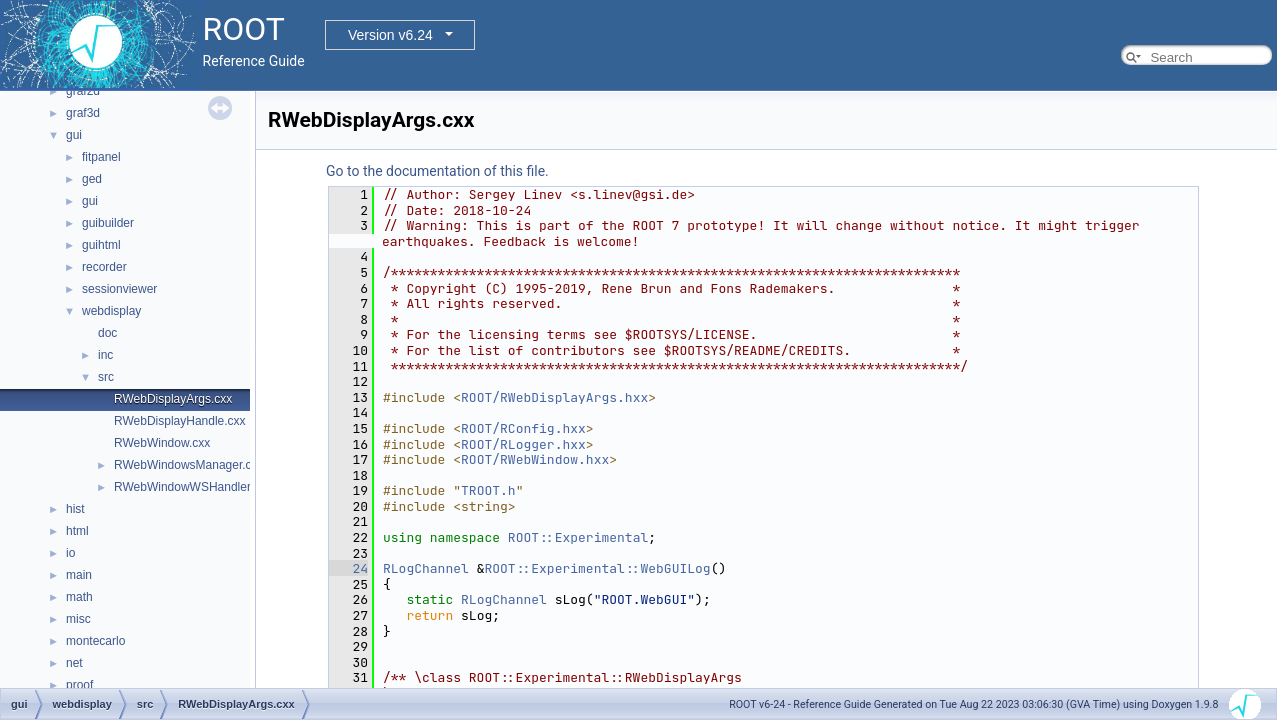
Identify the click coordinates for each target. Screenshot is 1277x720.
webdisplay (111, 311)
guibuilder (108, 223)
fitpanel (101, 157)
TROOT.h (488, 490)
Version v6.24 (390, 35)
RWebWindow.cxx (162, 443)
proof (79, 685)
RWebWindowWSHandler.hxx (193, 487)
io (70, 553)
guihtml (101, 245)
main (79, 575)
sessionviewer (119, 289)
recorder (104, 267)
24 (348, 568)
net (74, 663)
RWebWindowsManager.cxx (189, 465)
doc (107, 333)
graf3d (83, 113)
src (106, 377)
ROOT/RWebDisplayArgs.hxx (554, 397)
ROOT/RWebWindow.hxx (535, 459)
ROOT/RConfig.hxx (523, 428)
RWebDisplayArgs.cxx (173, 399)
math (79, 597)
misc (78, 619)
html (77, 531)
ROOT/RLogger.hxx (523, 444)
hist (75, 509)
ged (92, 179)
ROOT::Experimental (578, 537)
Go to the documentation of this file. (437, 171)
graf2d (83, 91)
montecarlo (95, 641)
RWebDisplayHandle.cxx (180, 421)
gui (74, 135)
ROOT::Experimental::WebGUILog (597, 568)
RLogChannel (426, 568)
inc (105, 355)
